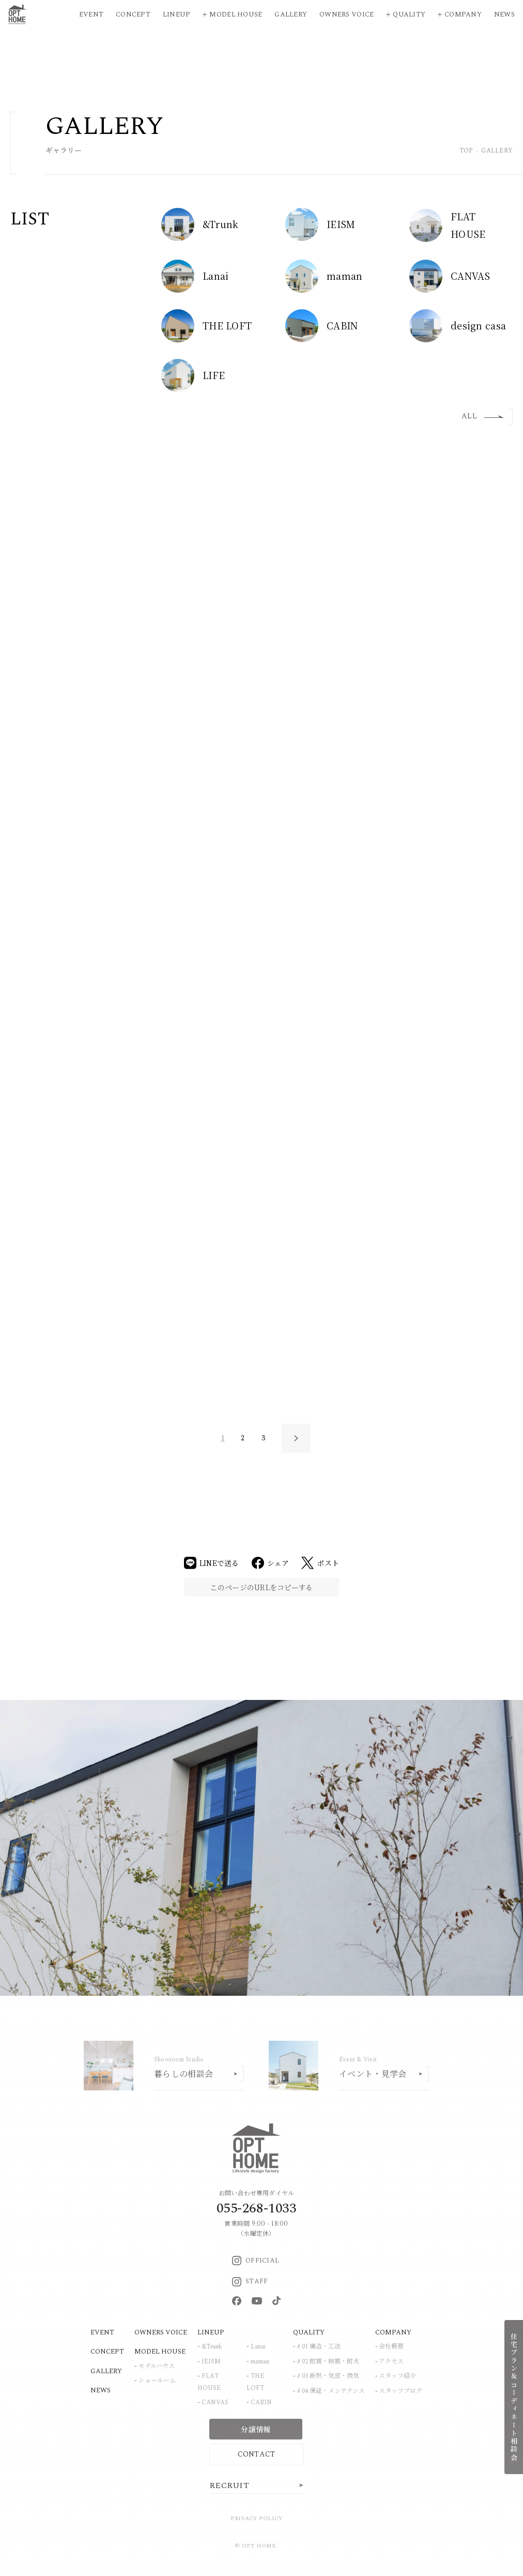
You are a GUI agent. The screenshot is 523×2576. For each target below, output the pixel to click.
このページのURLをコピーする (261, 1587)
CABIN (261, 2402)
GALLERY (106, 2371)
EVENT (102, 2332)
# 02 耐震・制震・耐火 (328, 2362)
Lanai (258, 2347)
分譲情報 (255, 2429)
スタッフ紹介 (397, 2376)
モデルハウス (157, 2366)
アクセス (391, 2362)
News (504, 14)
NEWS (100, 2390)
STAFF (250, 2281)
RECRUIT (229, 2485)
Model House (235, 14)
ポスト (320, 1563)
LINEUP (210, 2332)
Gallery (290, 14)
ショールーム (157, 2381)
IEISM (211, 2362)
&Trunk (212, 2347)
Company (463, 14)
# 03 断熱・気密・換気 (328, 2376)
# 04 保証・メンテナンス (331, 2391)
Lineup (177, 14)
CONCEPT (107, 2351)
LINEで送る (211, 1563)
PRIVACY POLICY (256, 2518)
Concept (133, 14)
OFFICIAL (255, 2260)
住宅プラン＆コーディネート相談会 (514, 2397)
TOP (466, 151)
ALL (483, 416)
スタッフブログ (400, 2391)
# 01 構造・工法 (319, 2347)
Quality (409, 14)
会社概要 (391, 2347)
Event (91, 14)
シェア (270, 1563)
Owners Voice (346, 14)
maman (260, 2362)
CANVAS (215, 2402)
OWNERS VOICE (160, 2332)
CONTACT (256, 2454)
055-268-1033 (256, 2208)
